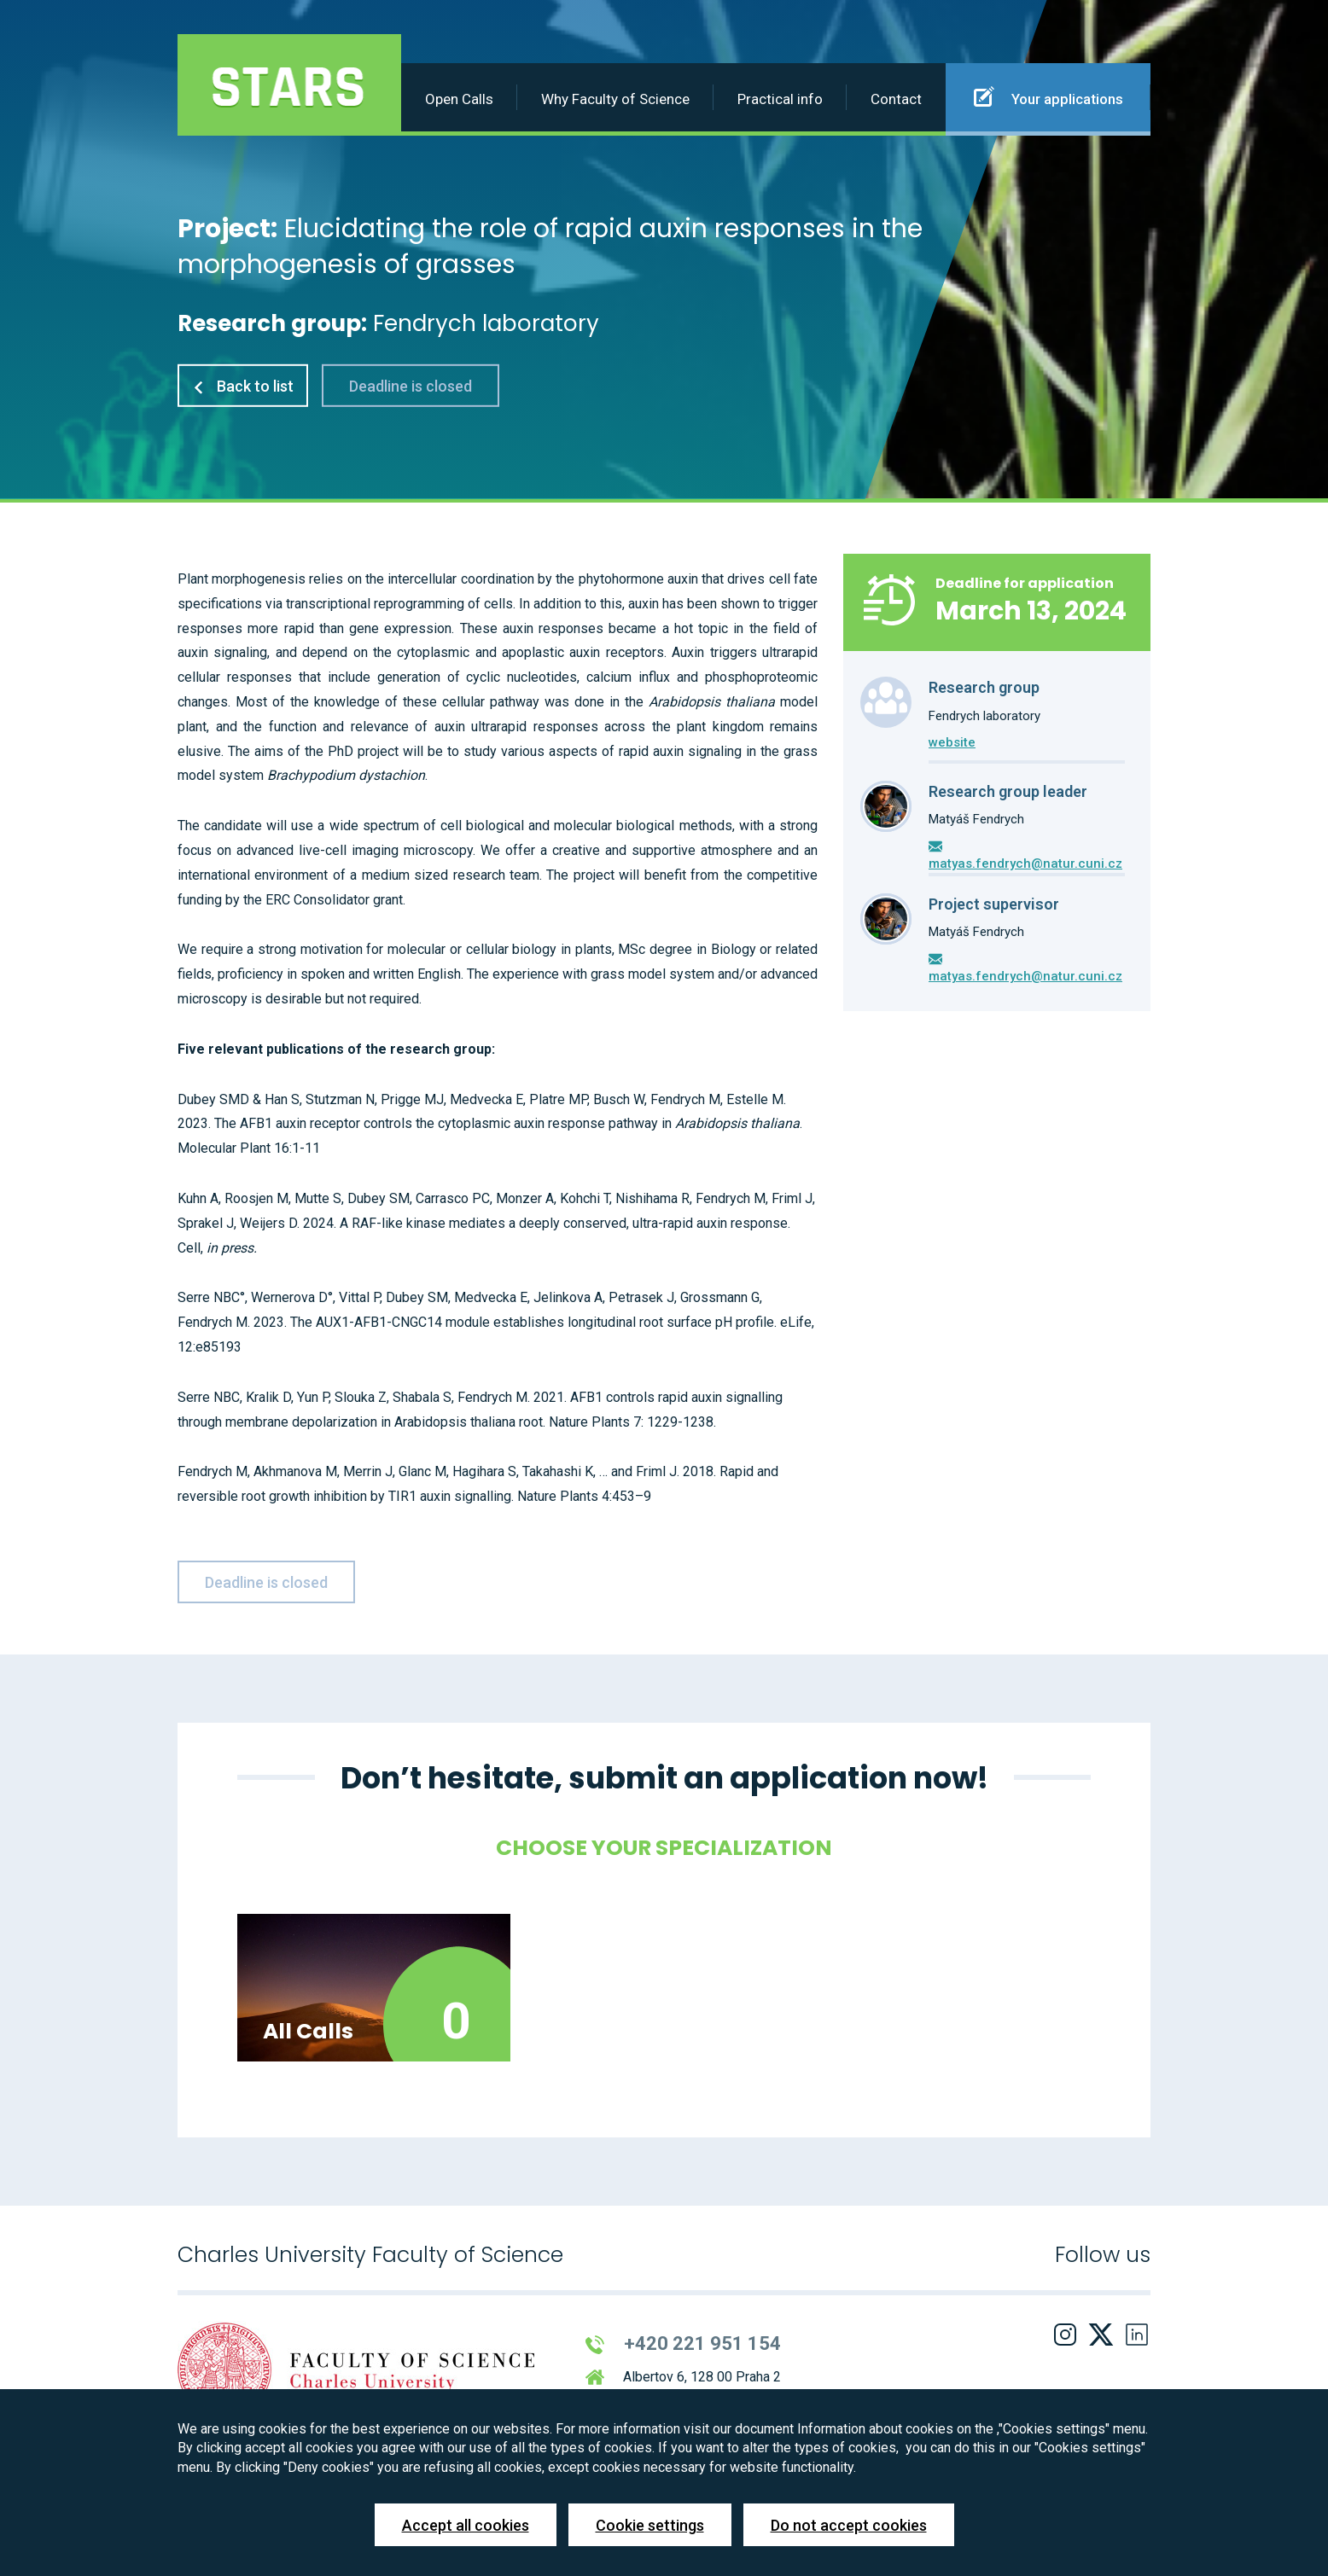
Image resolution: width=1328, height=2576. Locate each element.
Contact (896, 99)
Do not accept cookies (849, 2525)
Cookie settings (650, 2525)
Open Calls (459, 99)
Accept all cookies (465, 2525)
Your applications (1048, 96)
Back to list (243, 386)
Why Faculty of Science (615, 99)
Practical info (780, 99)
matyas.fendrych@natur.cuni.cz (1025, 863)
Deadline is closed (410, 386)
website (952, 742)
